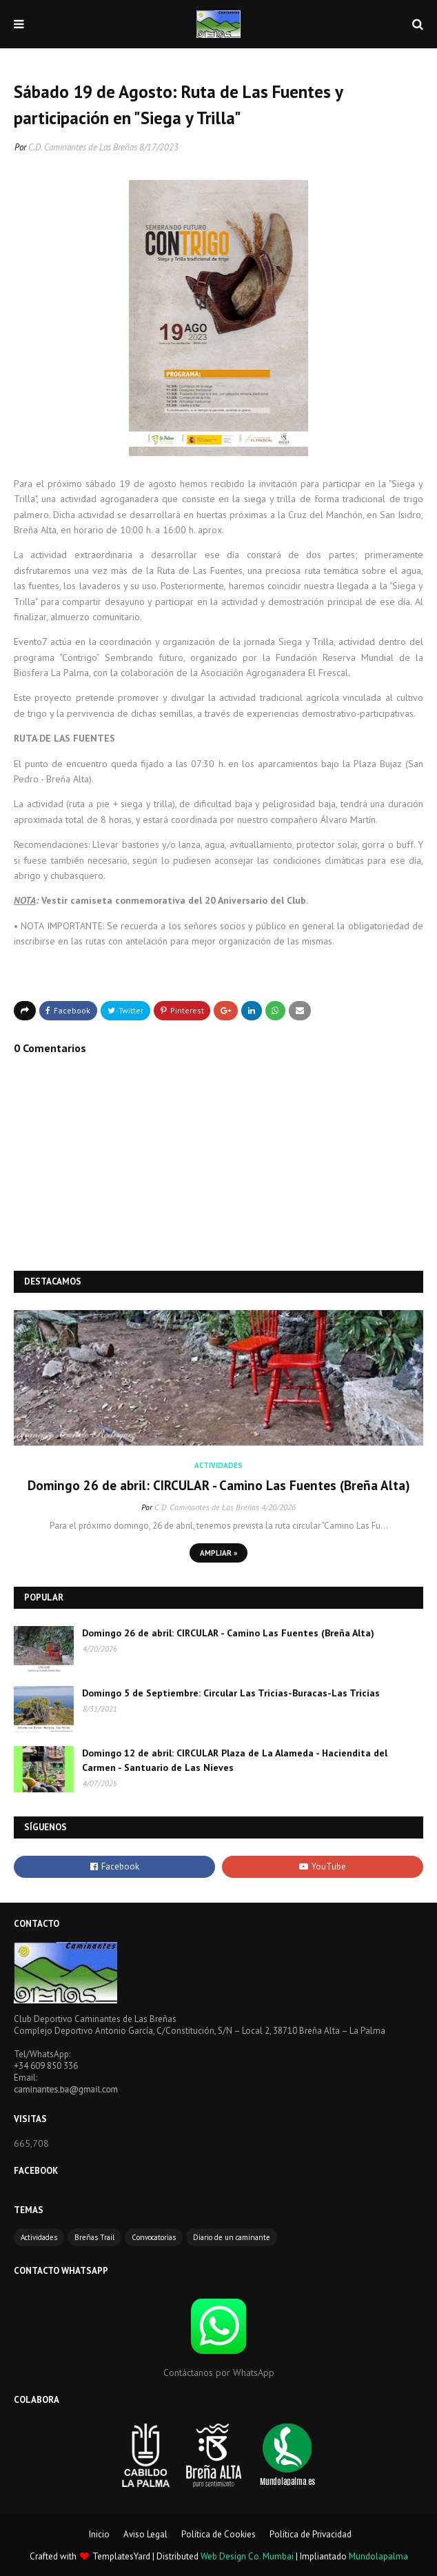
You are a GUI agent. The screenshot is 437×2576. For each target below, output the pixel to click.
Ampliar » (218, 1553)
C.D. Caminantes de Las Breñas (82, 147)
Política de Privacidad (311, 2534)
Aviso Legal (145, 2534)
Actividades (39, 2237)
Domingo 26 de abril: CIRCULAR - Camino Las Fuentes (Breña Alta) (219, 1485)
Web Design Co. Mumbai (247, 2556)
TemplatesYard (121, 2556)
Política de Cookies (218, 2534)
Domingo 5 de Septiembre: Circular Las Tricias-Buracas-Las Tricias (231, 1693)
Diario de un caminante (231, 2237)
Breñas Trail (94, 2237)
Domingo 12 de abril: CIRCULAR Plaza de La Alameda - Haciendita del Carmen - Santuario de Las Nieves (234, 1760)
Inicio (99, 2534)
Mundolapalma (378, 2556)
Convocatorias (154, 2237)
